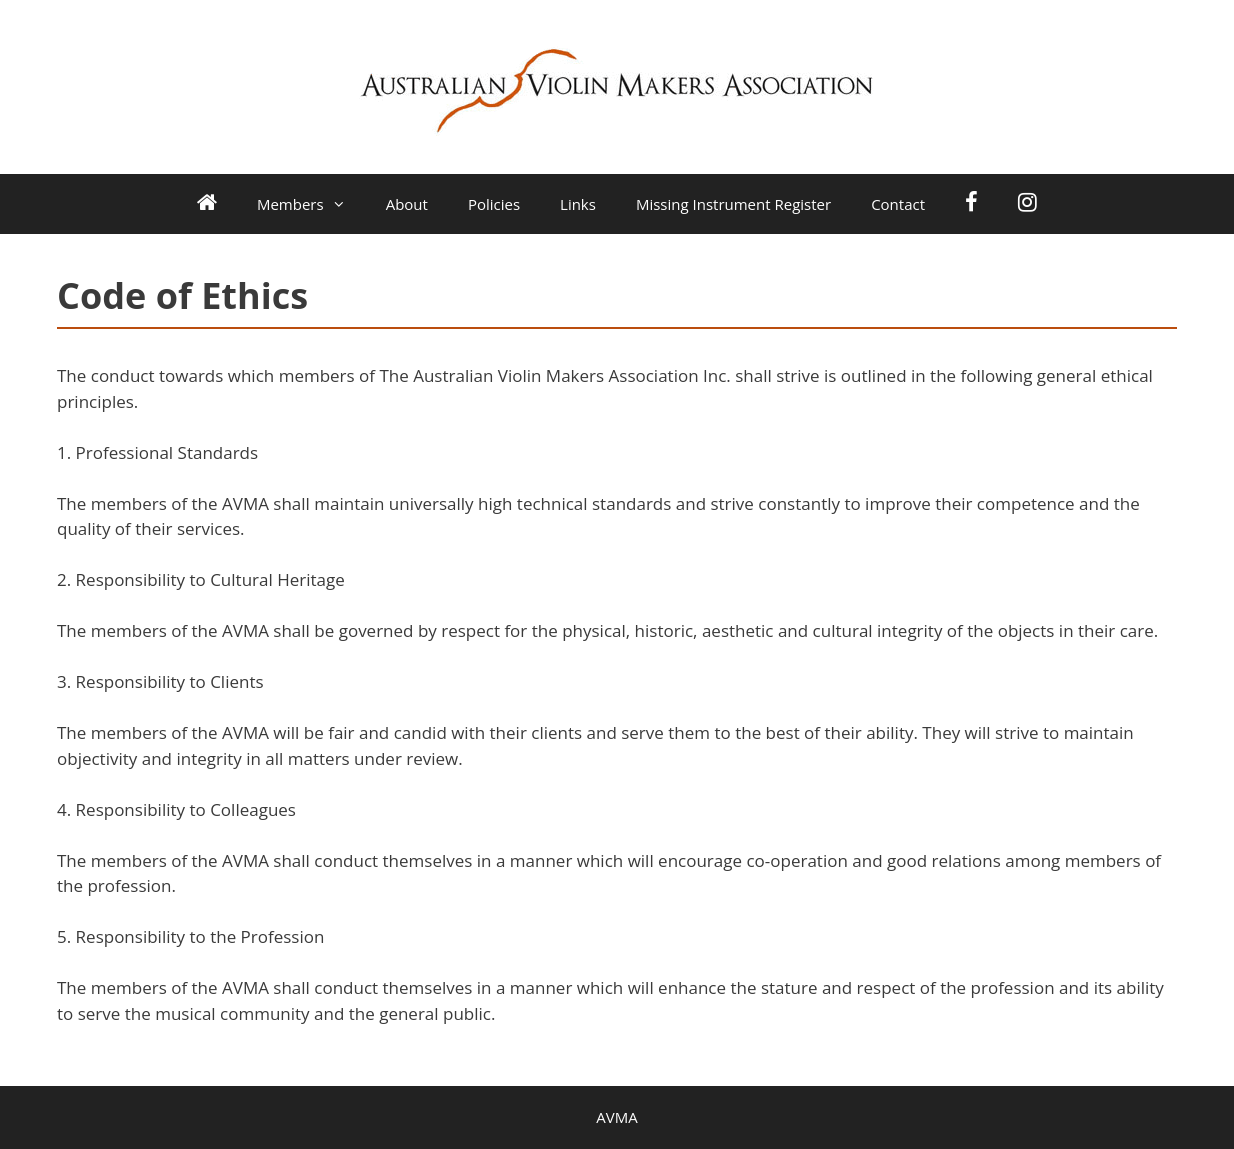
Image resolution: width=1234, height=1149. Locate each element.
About (407, 204)
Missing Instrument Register (733, 204)
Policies (494, 204)
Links (578, 204)
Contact (898, 204)
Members (311, 204)
